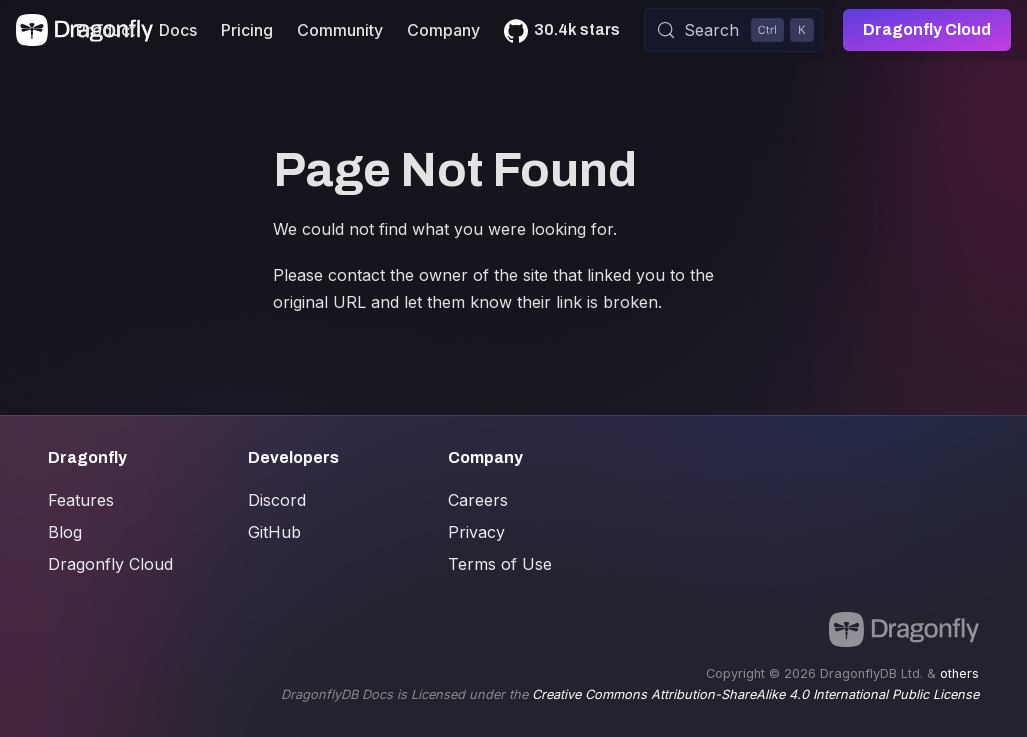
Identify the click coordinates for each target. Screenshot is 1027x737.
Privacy (476, 532)
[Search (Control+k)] (733, 30)
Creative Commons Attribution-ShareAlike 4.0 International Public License (755, 694)
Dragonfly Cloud (927, 29)
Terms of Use (500, 564)
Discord (277, 500)
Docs (178, 30)
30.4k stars (577, 29)
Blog (65, 532)
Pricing (247, 30)
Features (81, 500)
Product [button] (105, 30)
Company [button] (443, 30)
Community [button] (340, 30)
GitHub (274, 532)
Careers (478, 500)
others (959, 673)
